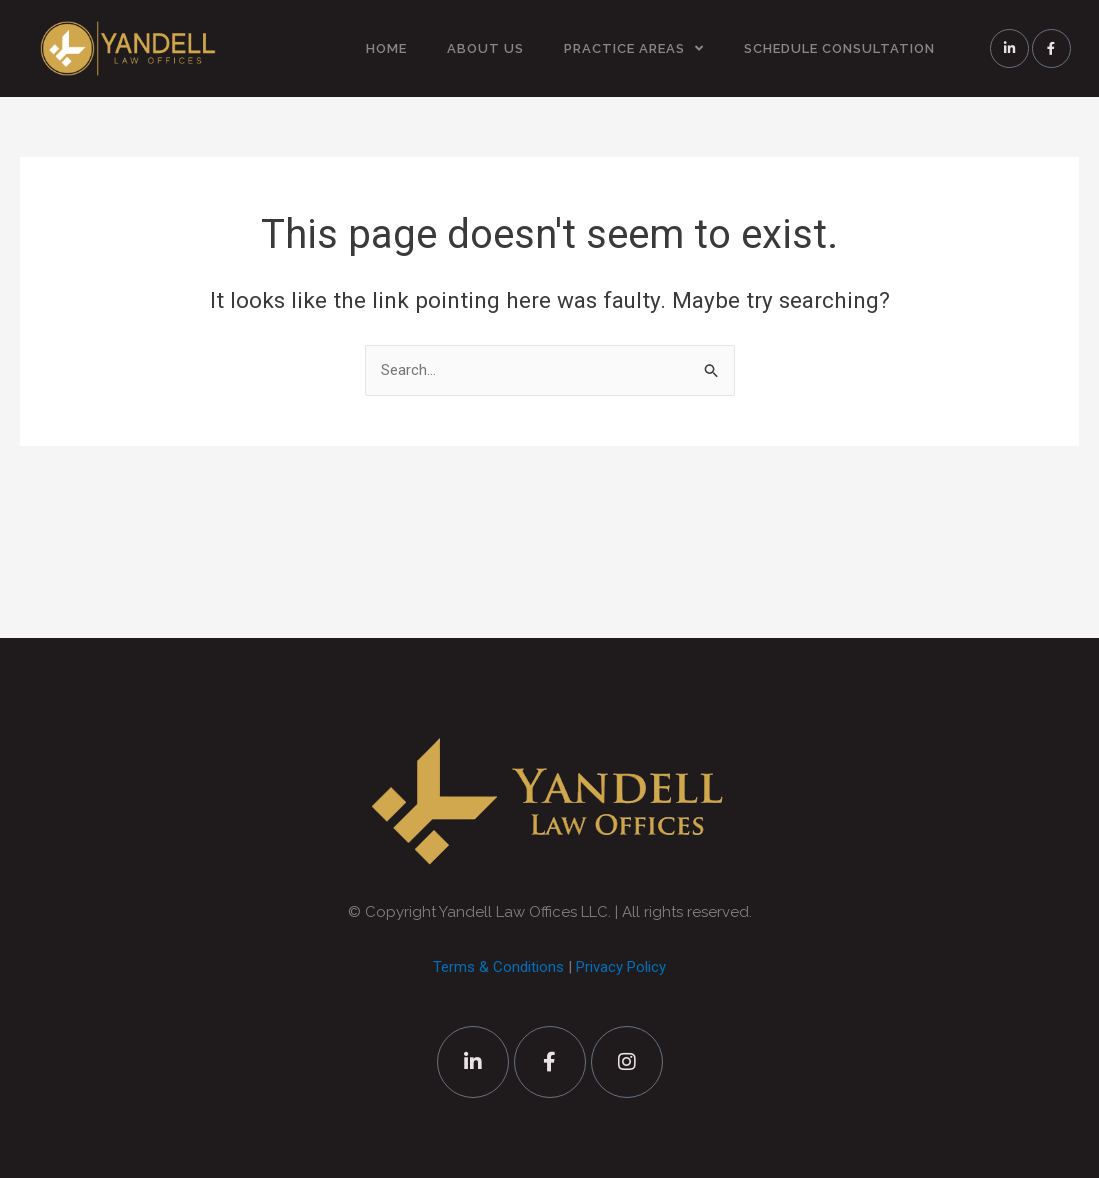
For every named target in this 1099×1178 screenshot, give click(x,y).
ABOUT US (485, 48)
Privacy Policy (621, 967)
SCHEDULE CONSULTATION (839, 48)
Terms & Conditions (498, 967)
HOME (386, 48)
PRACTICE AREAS (634, 48)
